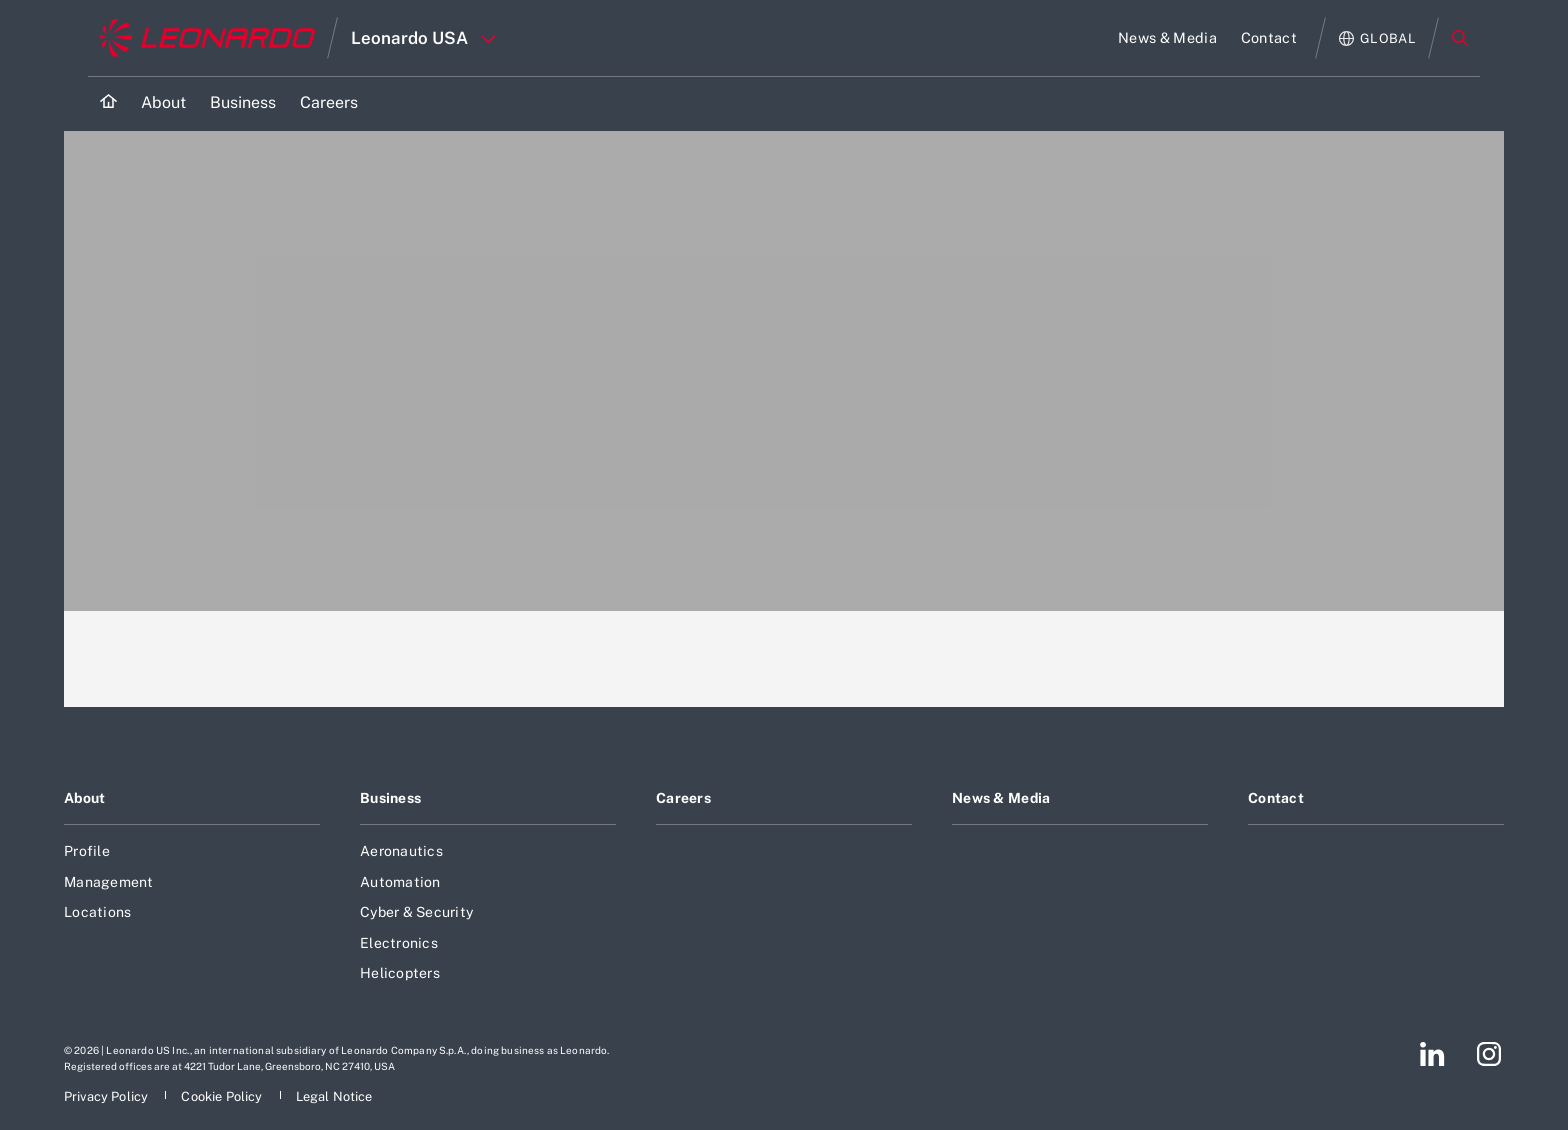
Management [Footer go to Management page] (109, 882)
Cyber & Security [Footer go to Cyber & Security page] (416, 912)
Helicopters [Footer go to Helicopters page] (400, 973)
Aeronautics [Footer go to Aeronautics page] (401, 851)
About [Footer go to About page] (84, 798)
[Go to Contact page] (1269, 38)
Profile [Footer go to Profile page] (87, 851)
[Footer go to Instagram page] (1489, 1054)
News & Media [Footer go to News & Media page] (1001, 798)
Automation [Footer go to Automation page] (400, 882)
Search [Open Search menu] (1460, 38)
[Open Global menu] (1377, 38)
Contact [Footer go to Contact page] (1276, 798)
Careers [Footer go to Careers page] (683, 798)
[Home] (108, 103)
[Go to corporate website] (207, 38)
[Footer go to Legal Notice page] (334, 1096)
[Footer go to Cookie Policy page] (223, 1096)
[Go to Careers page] (329, 103)
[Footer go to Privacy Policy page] (107, 1096)
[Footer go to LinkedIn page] (1432, 1054)
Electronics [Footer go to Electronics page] (399, 943)
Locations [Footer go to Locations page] (97, 912)
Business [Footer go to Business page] (390, 798)
